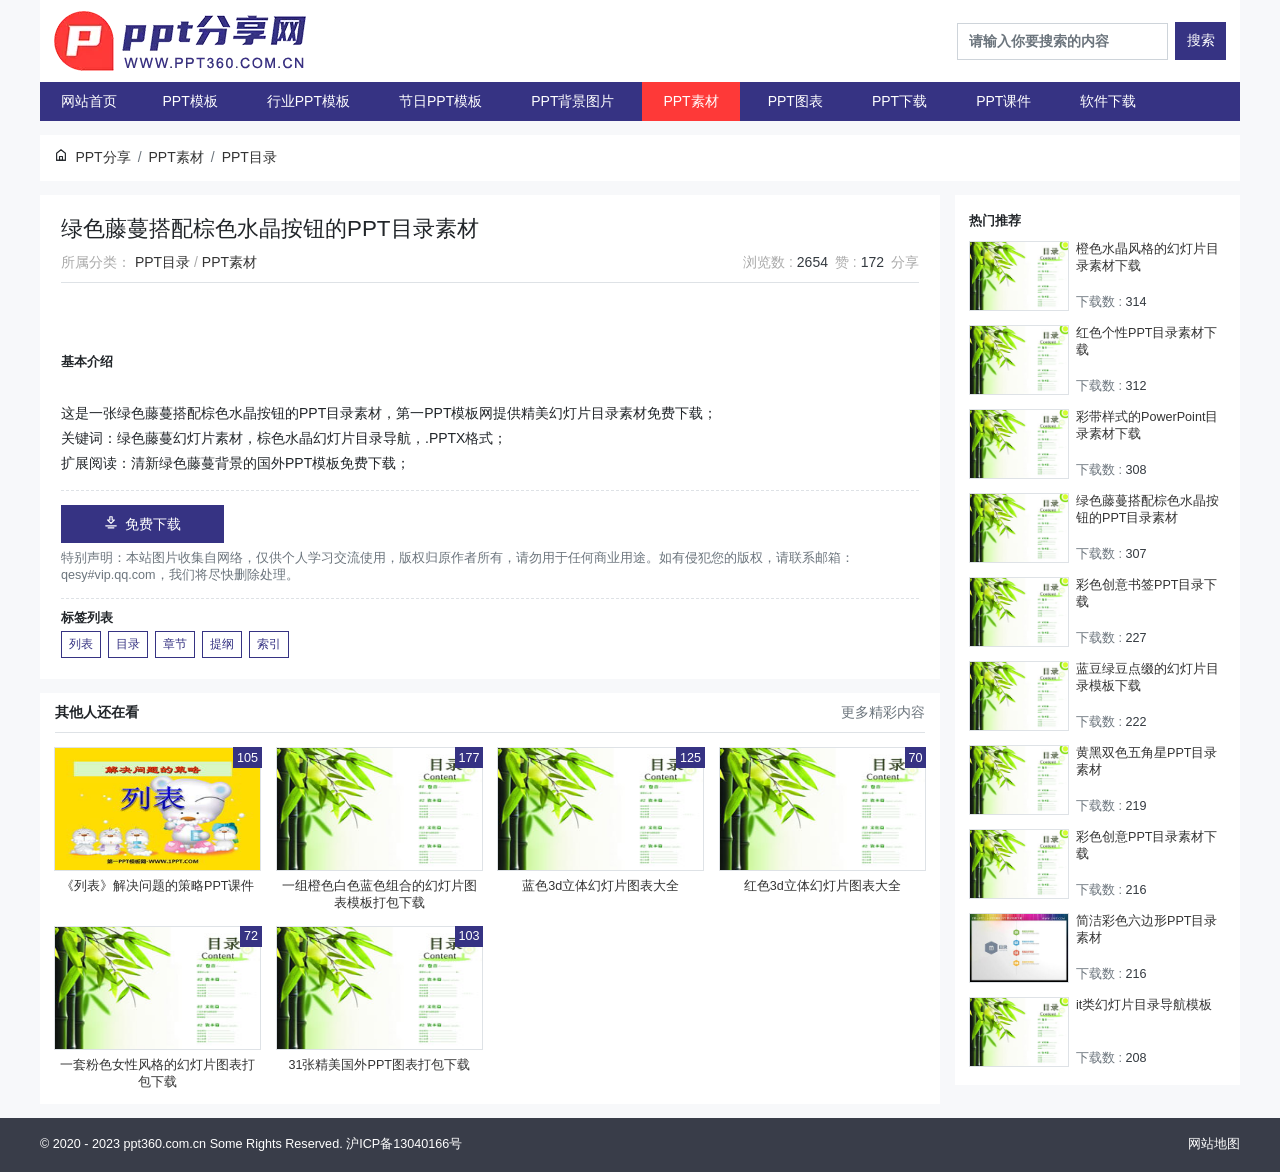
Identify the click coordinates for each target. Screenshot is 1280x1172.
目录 (128, 644)
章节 (175, 644)
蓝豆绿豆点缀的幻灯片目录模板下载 (1147, 677)
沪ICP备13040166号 (404, 1144)
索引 (269, 644)
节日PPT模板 (440, 101)
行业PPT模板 (308, 101)
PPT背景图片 (572, 101)
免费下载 (142, 523)
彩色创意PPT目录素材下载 (1147, 845)
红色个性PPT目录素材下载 (1147, 341)
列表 (81, 644)
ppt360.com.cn (165, 1144)
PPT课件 (1003, 101)
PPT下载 (899, 101)
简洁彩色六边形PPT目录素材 (1147, 929)
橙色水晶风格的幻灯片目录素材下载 (1147, 257)
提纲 (222, 644)
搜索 (1201, 40)
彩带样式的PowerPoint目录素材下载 (1147, 425)
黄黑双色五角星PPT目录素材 (1147, 761)
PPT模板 (190, 101)
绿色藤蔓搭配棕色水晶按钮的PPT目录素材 (1147, 509)
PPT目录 (162, 262)
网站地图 (1214, 1144)
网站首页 (89, 101)
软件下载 (1108, 101)
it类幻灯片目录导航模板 (1144, 1005)
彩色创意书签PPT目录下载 (1147, 593)
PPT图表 (795, 101)
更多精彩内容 (883, 712)
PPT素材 (690, 101)
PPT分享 (102, 157)
